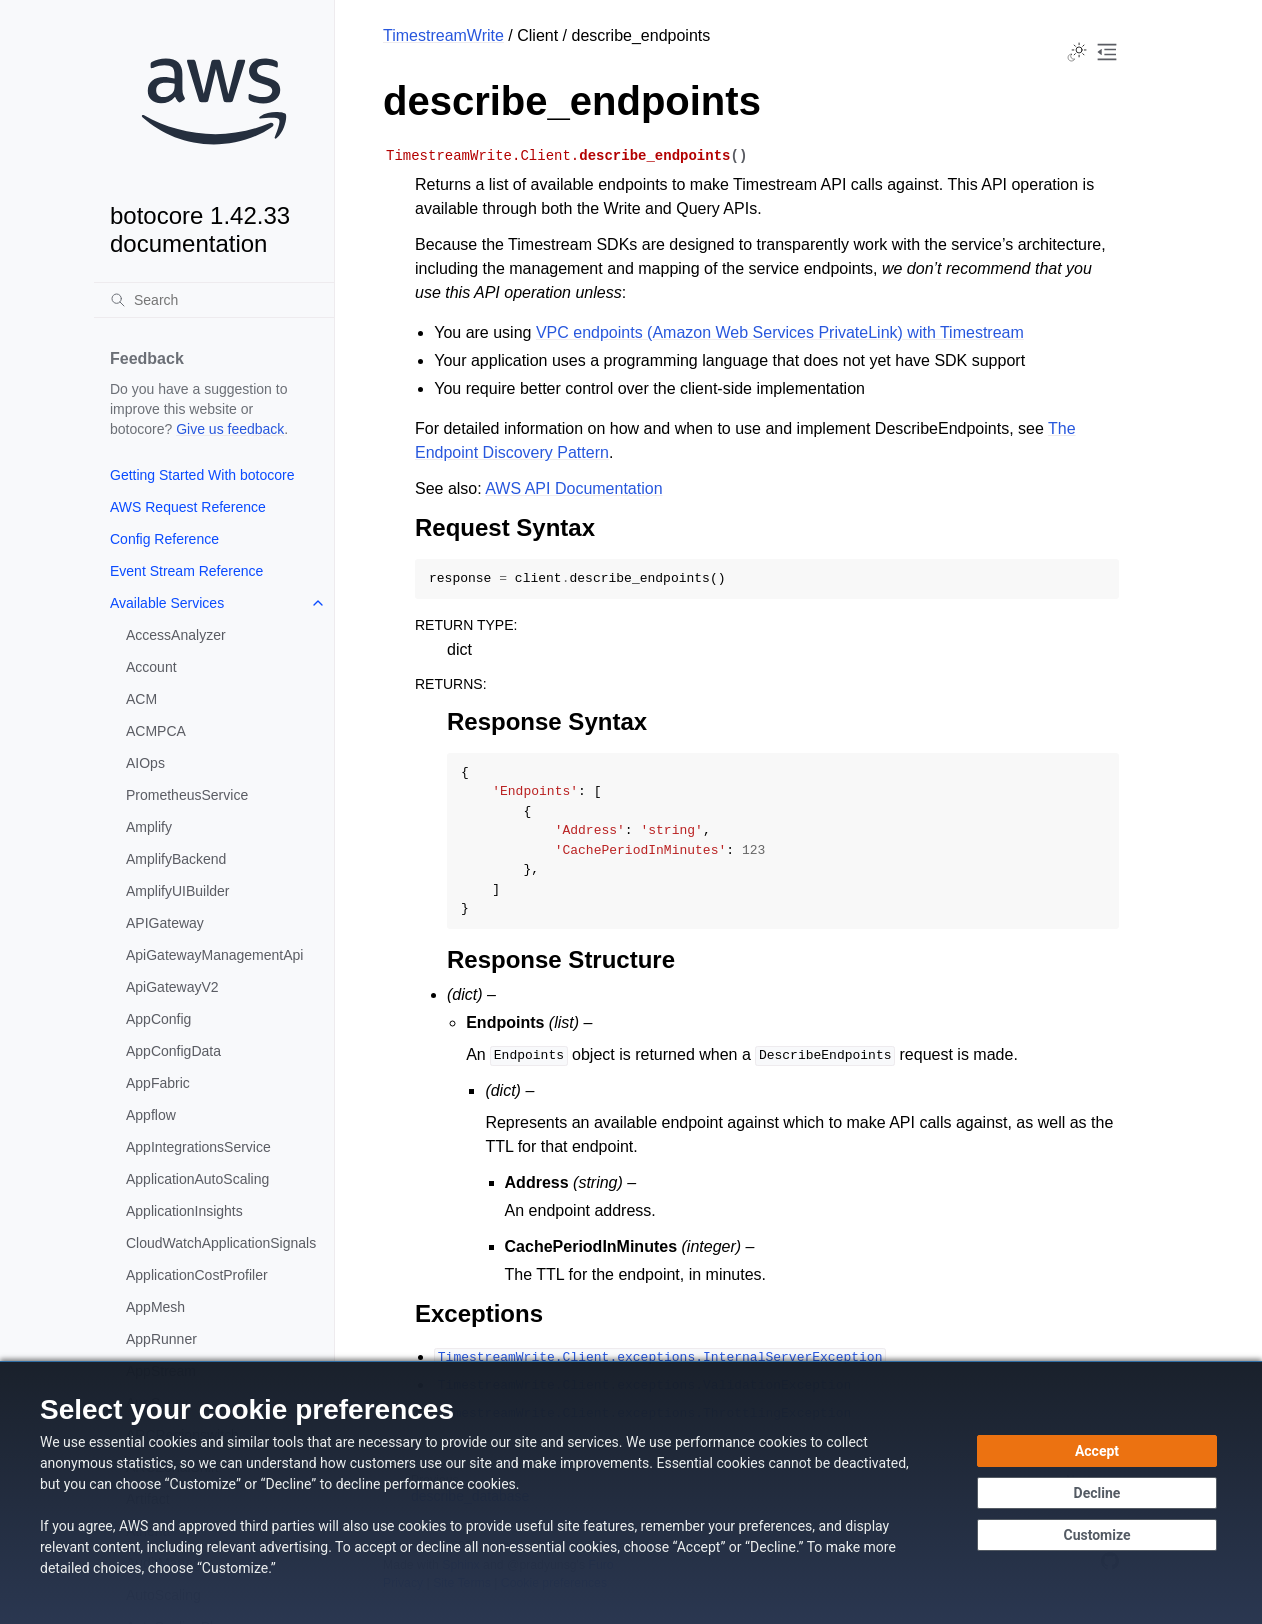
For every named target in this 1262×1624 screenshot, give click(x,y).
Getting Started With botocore (202, 475)
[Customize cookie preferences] (1097, 1535)
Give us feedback (230, 429)
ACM (141, 699)
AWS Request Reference (188, 507)
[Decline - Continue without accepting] (1097, 1493)
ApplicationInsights (184, 1211)
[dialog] (631, 1492)
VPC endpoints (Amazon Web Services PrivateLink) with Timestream (780, 332)
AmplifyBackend (176, 859)
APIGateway (165, 923)
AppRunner (161, 1339)
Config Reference (164, 539)
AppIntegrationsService (198, 1147)
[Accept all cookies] (1097, 1451)
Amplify (149, 827)
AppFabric (158, 1083)
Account (151, 667)
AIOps (145, 763)
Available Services (167, 603)
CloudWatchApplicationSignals (221, 1243)
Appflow (151, 1115)
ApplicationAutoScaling (197, 1179)
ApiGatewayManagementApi (214, 955)
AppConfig (158, 1019)
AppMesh (155, 1307)
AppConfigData (173, 1051)
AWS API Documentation (573, 488)
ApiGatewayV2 (172, 987)
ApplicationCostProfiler (197, 1275)
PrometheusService (187, 795)
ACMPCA (156, 731)
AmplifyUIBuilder (177, 891)
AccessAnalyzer (176, 635)
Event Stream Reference (186, 571)
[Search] (214, 300)
